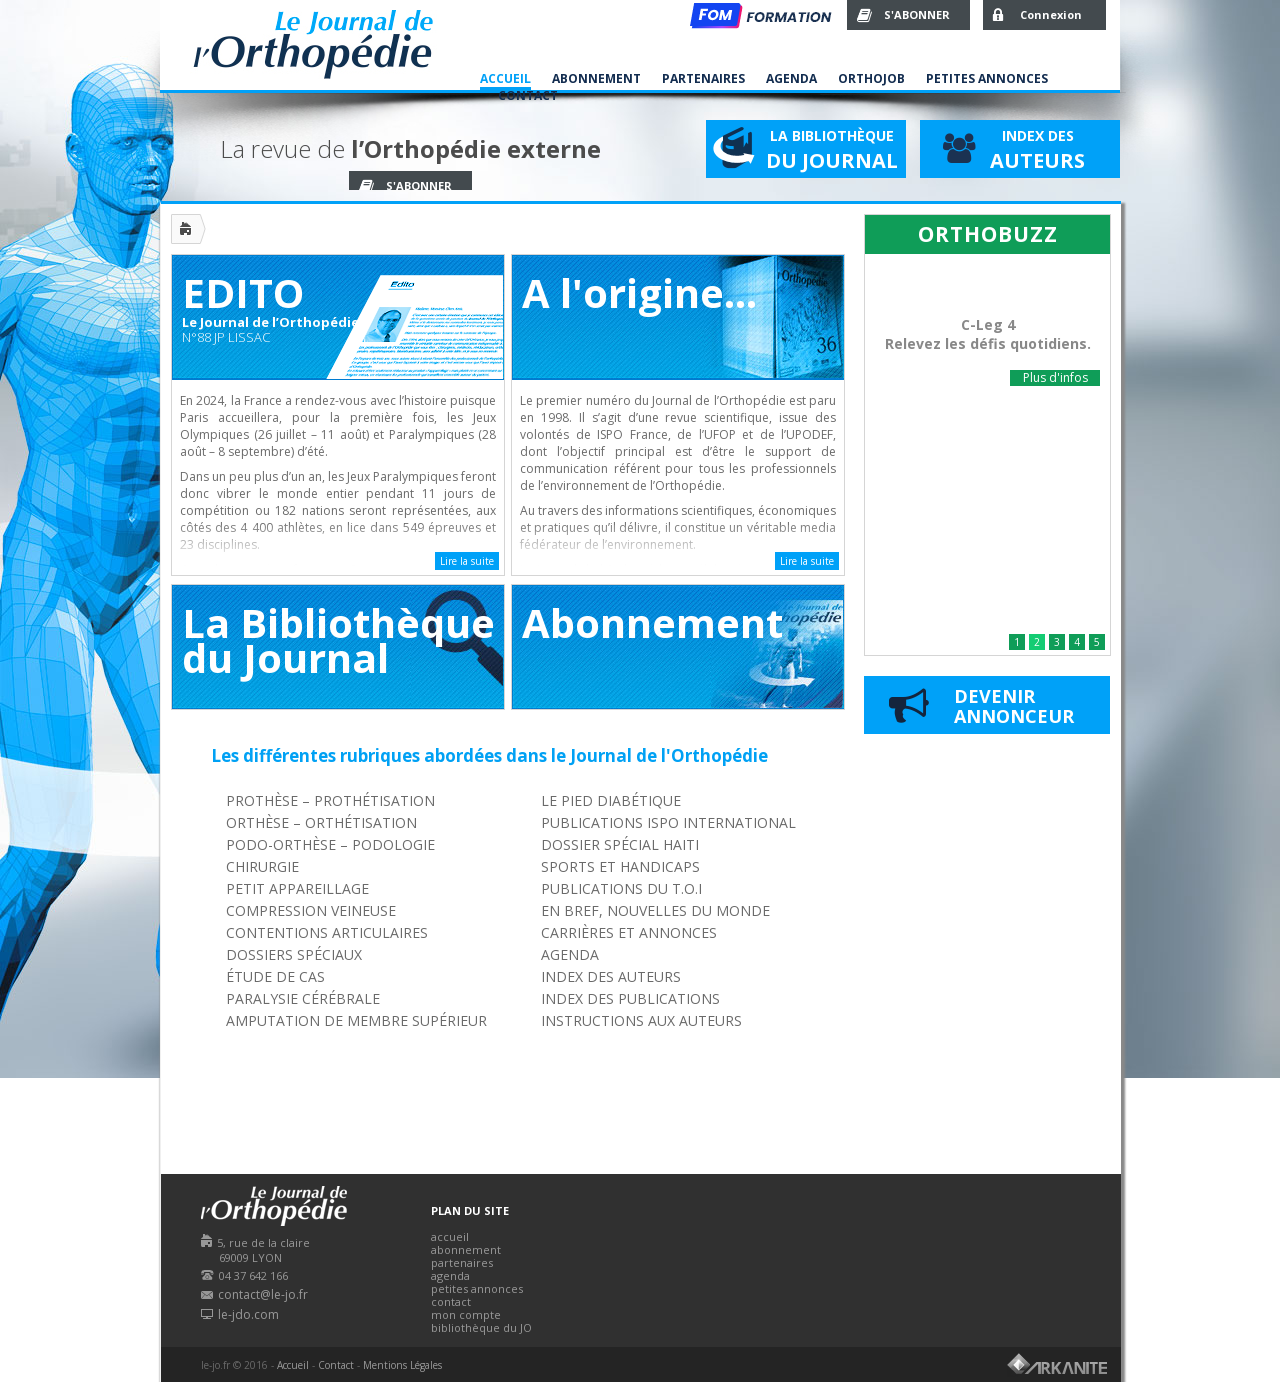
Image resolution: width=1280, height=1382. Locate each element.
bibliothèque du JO (481, 1327)
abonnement (466, 1249)
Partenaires (703, 78)
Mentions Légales (402, 1365)
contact (451, 1301)
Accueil (505, 78)
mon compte (466, 1314)
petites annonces (477, 1288)
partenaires (462, 1262)
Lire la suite (467, 561)
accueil (450, 1236)
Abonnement (596, 78)
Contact (528, 95)
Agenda (791, 78)
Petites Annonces (987, 78)
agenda (450, 1275)
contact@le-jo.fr (263, 1294)
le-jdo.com (248, 1314)
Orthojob (871, 78)
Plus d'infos (1055, 378)
